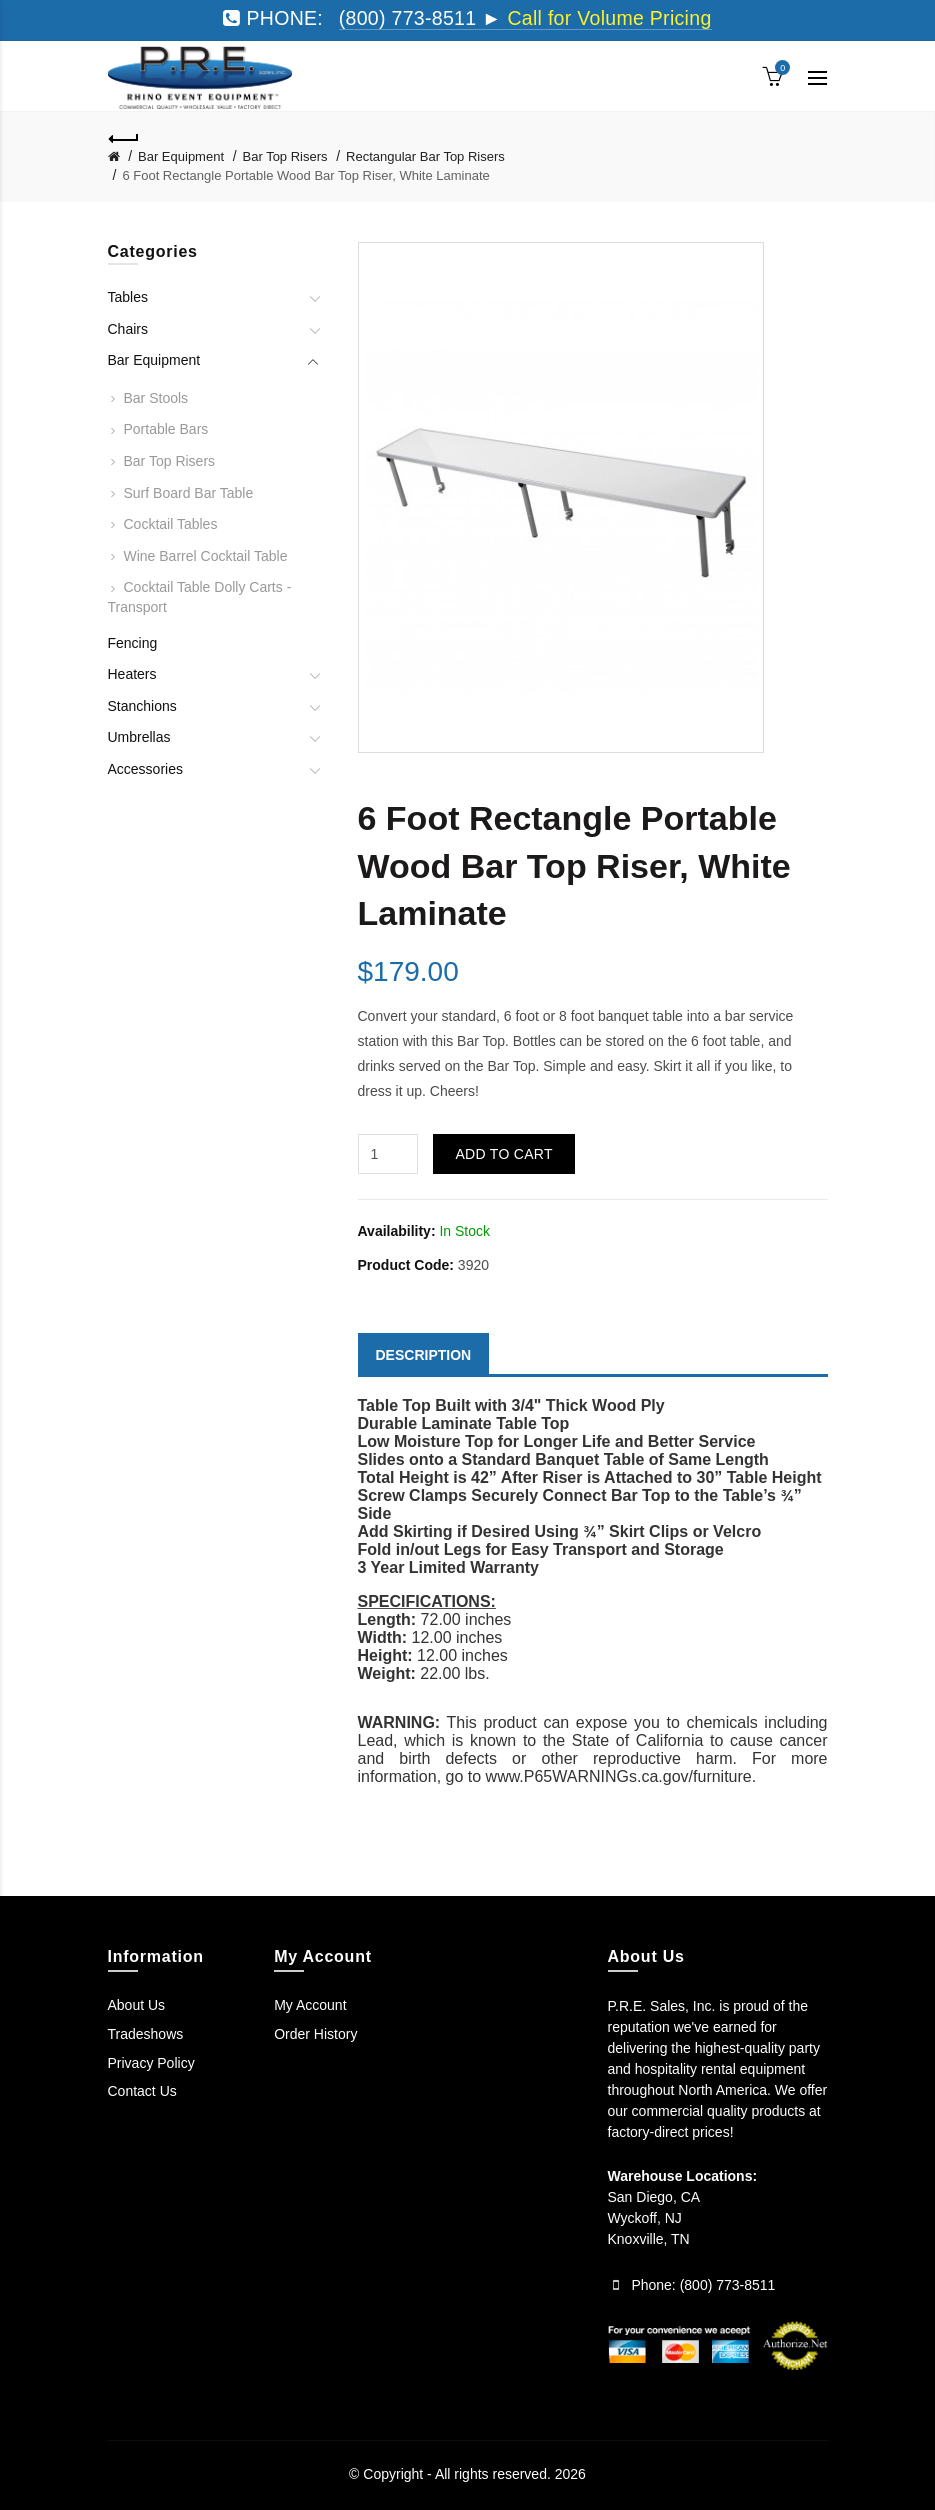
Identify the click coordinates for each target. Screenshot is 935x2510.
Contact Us (142, 2091)
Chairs (128, 329)
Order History (315, 2034)
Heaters (132, 674)
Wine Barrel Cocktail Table (206, 556)
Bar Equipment (181, 156)
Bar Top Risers (285, 156)
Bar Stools (156, 398)
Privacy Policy (151, 2063)
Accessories (145, 769)
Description (424, 1355)
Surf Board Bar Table (189, 493)
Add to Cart (503, 1154)
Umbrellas (139, 737)
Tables (128, 297)
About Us (137, 2005)
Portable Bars (166, 429)
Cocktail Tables (171, 524)
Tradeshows (146, 2034)
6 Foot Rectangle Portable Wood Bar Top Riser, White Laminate (305, 175)
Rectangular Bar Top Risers (425, 156)
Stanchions (142, 706)
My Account (310, 2005)
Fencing (133, 643)
